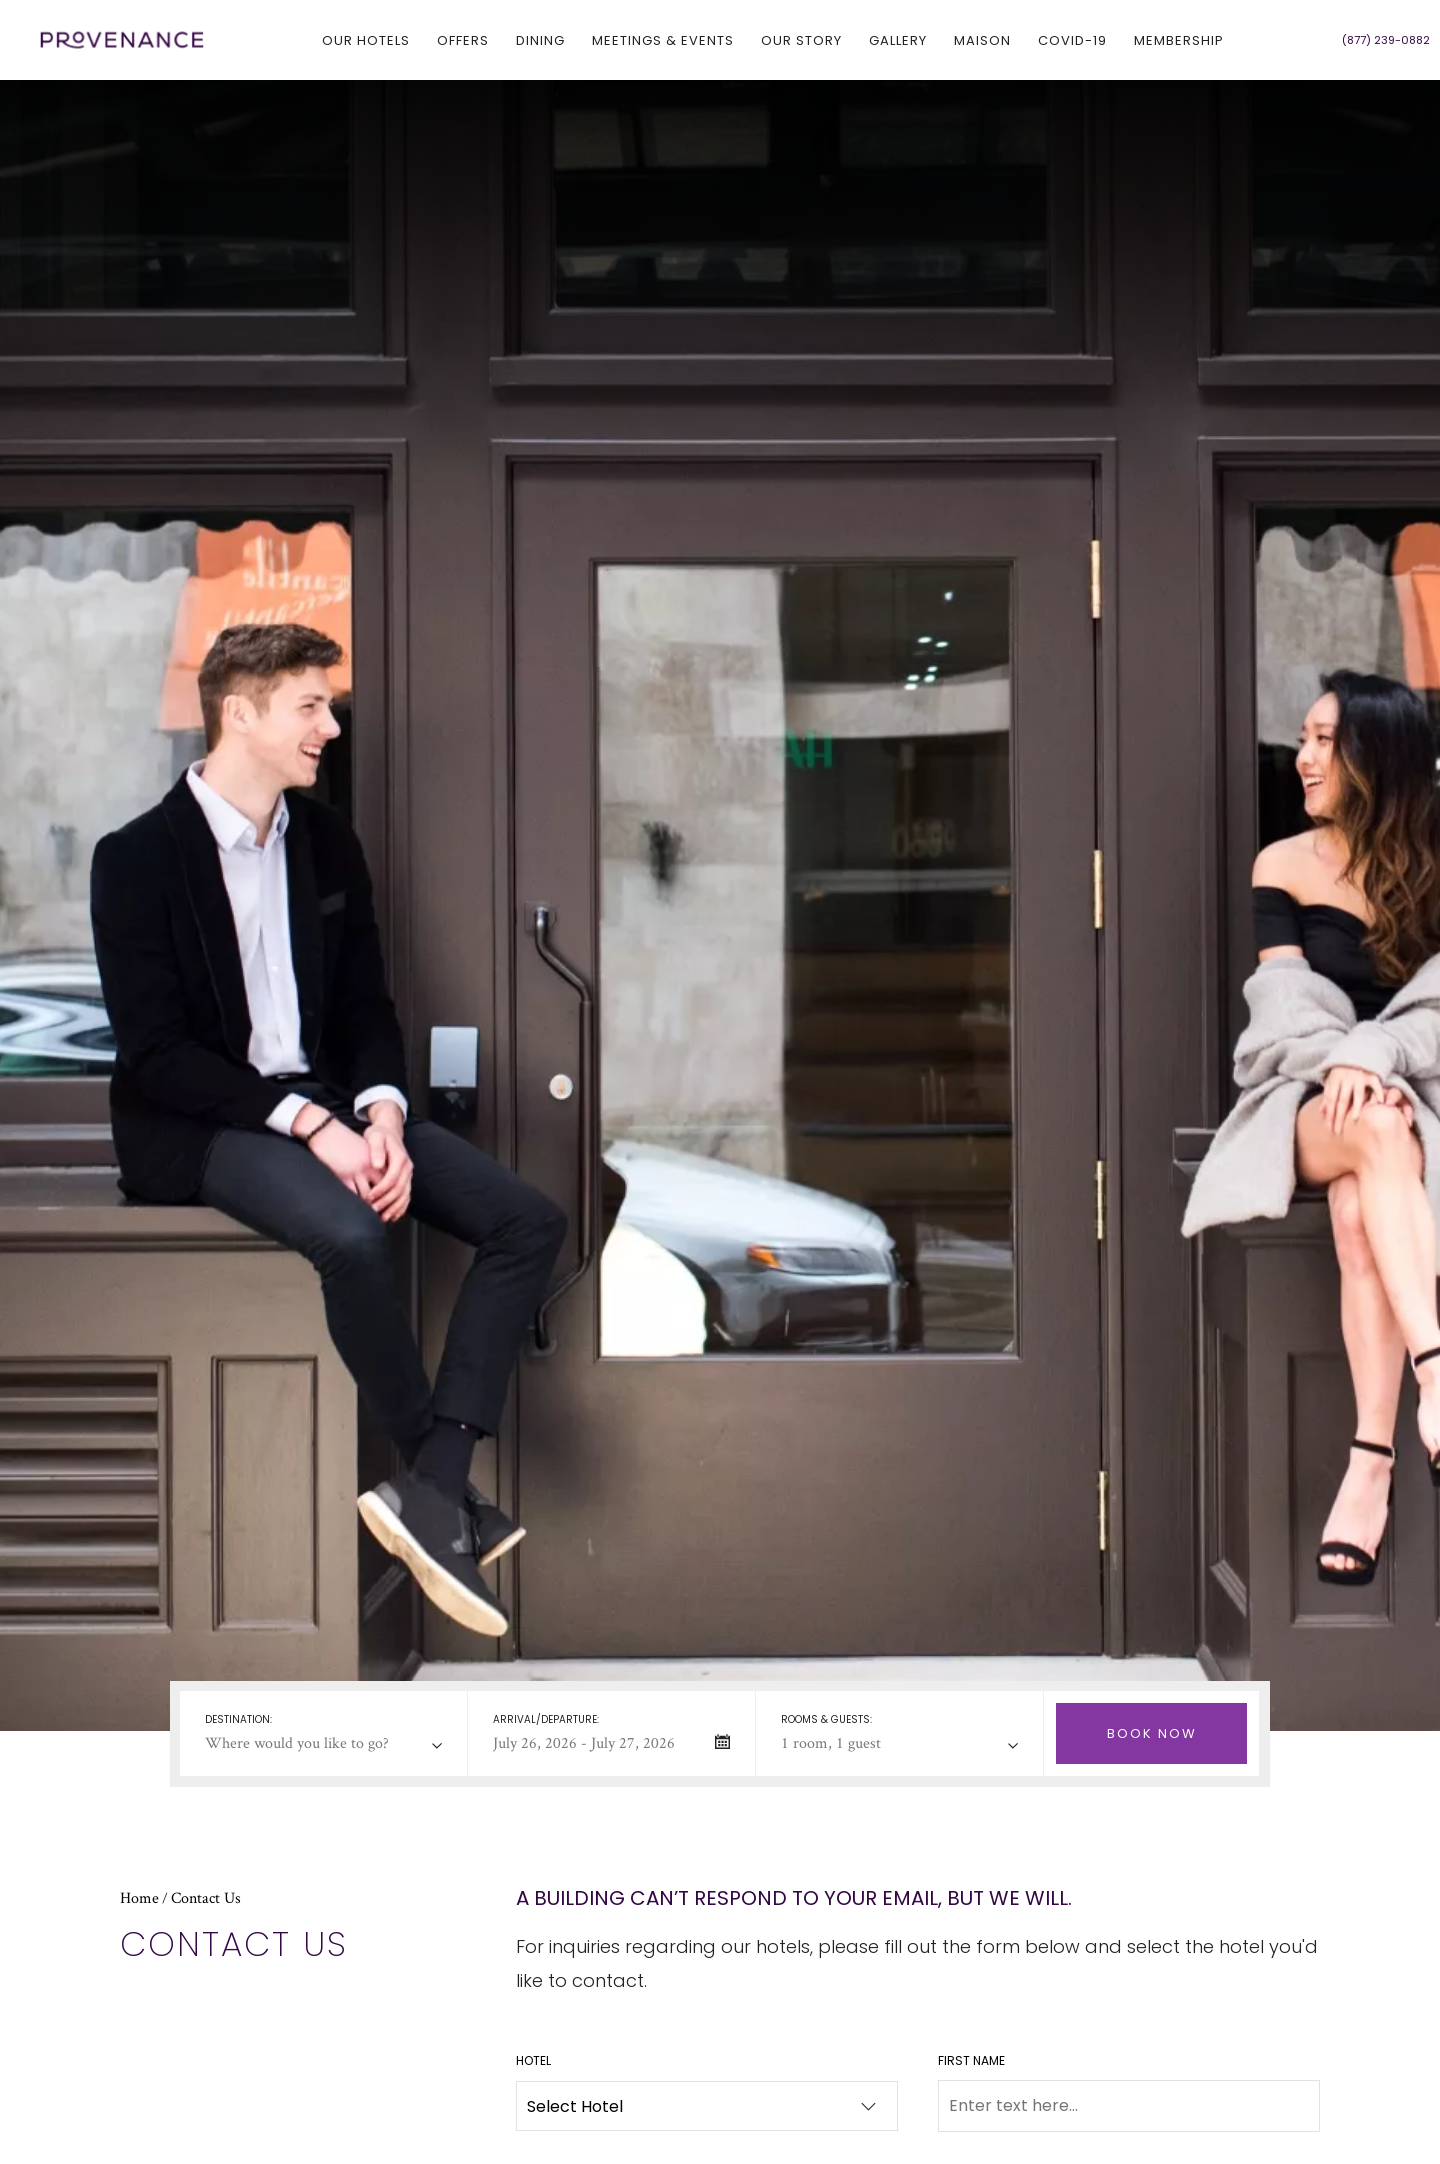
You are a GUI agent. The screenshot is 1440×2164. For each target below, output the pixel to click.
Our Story (801, 39)
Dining (540, 39)
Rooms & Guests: (826, 1720)
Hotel (533, 2060)
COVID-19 (1072, 39)
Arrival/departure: (546, 1720)
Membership (1179, 39)
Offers (463, 39)
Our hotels (366, 39)
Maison (982, 39)
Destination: (238, 1720)
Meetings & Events (663, 39)
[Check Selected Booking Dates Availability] (1151, 1733)
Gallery (898, 39)
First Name (971, 2060)
